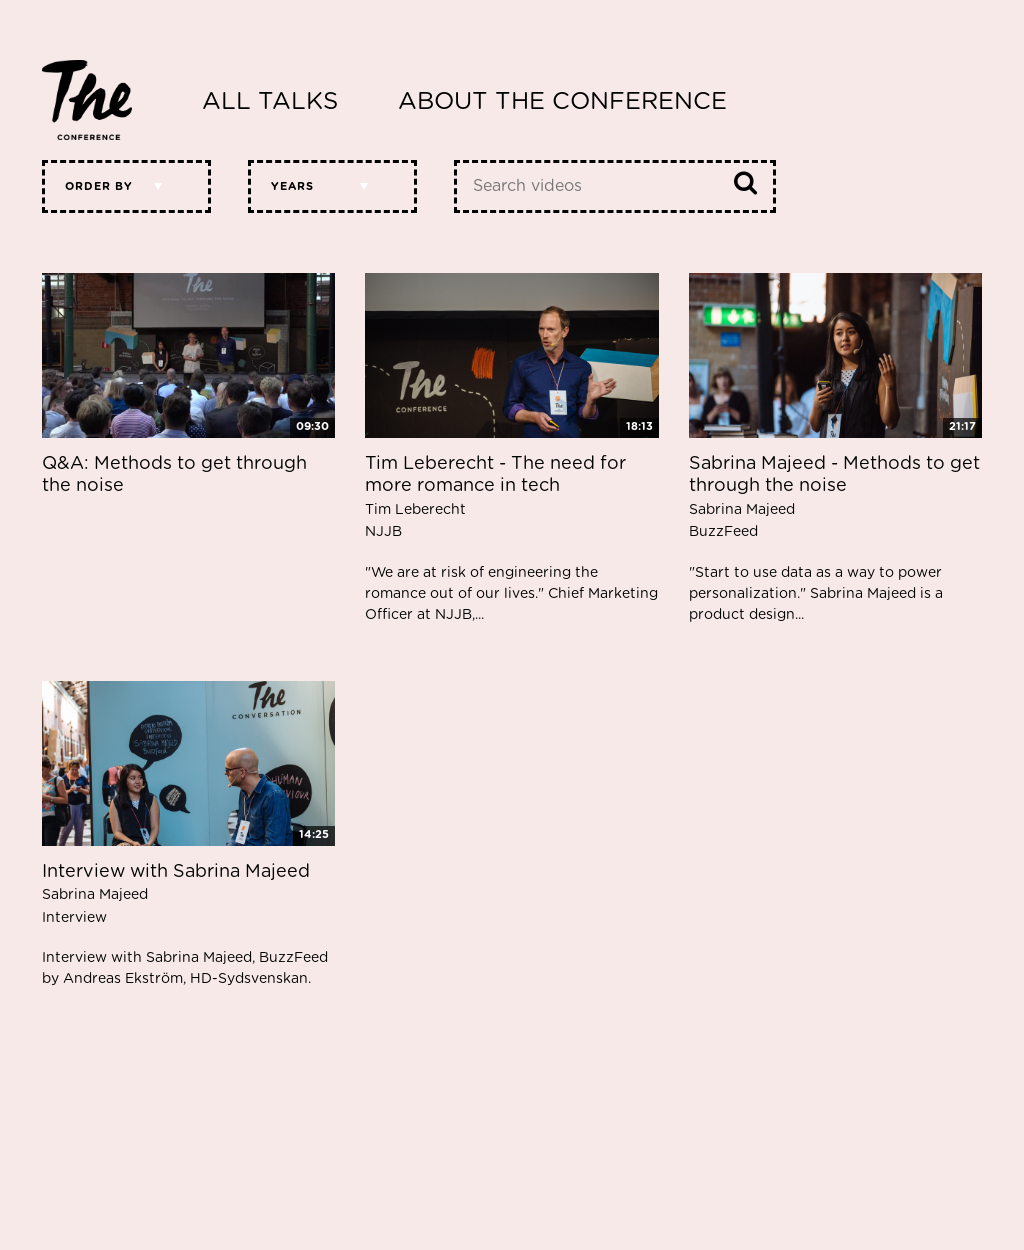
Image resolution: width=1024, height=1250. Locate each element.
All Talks (270, 102)
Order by (99, 186)
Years (292, 186)
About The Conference (562, 102)
